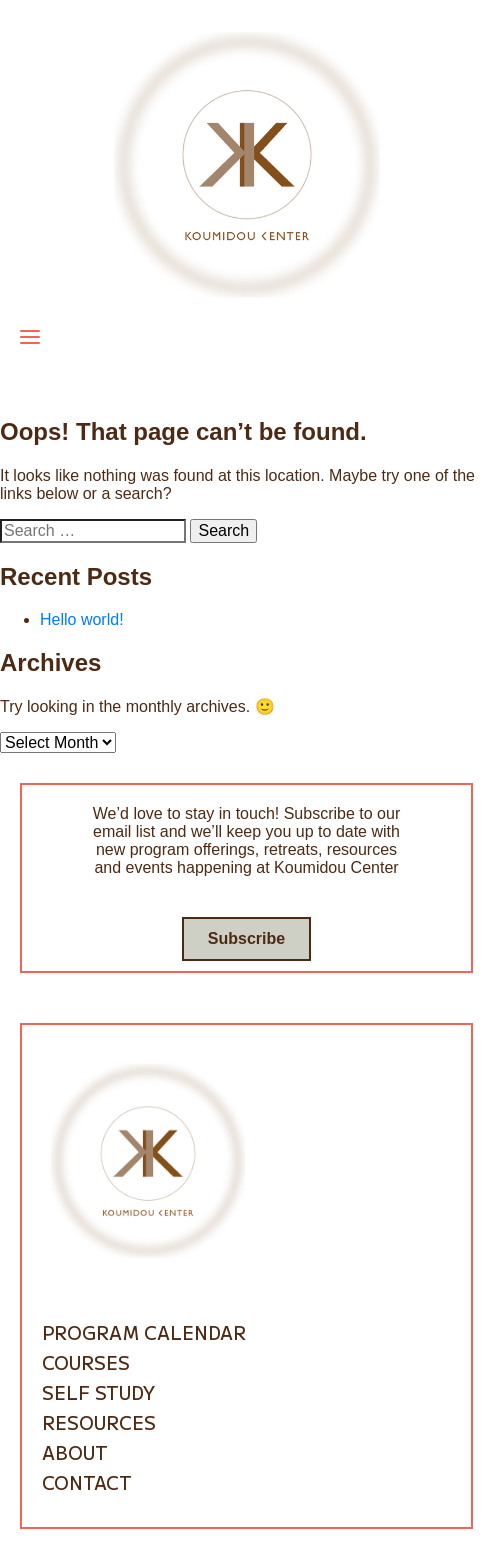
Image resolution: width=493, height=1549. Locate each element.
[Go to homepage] (247, 163)
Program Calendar (144, 1332)
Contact (87, 1482)
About (75, 1452)
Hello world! (82, 619)
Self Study (98, 1392)
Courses (86, 1362)
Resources (99, 1422)
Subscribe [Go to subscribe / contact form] (246, 938)
